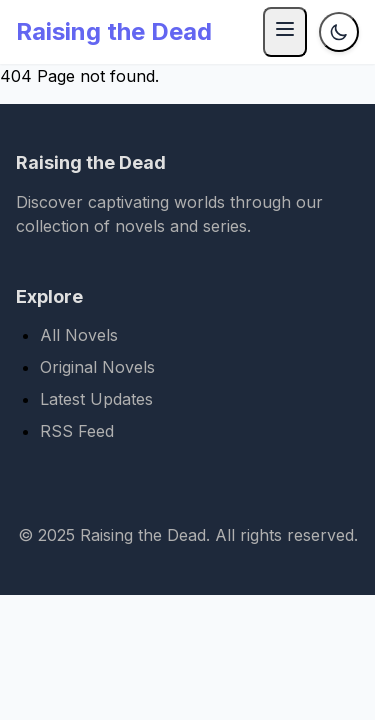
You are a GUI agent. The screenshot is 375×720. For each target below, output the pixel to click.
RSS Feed (77, 431)
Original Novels (97, 367)
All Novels (79, 335)
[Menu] (285, 32)
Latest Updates (96, 399)
